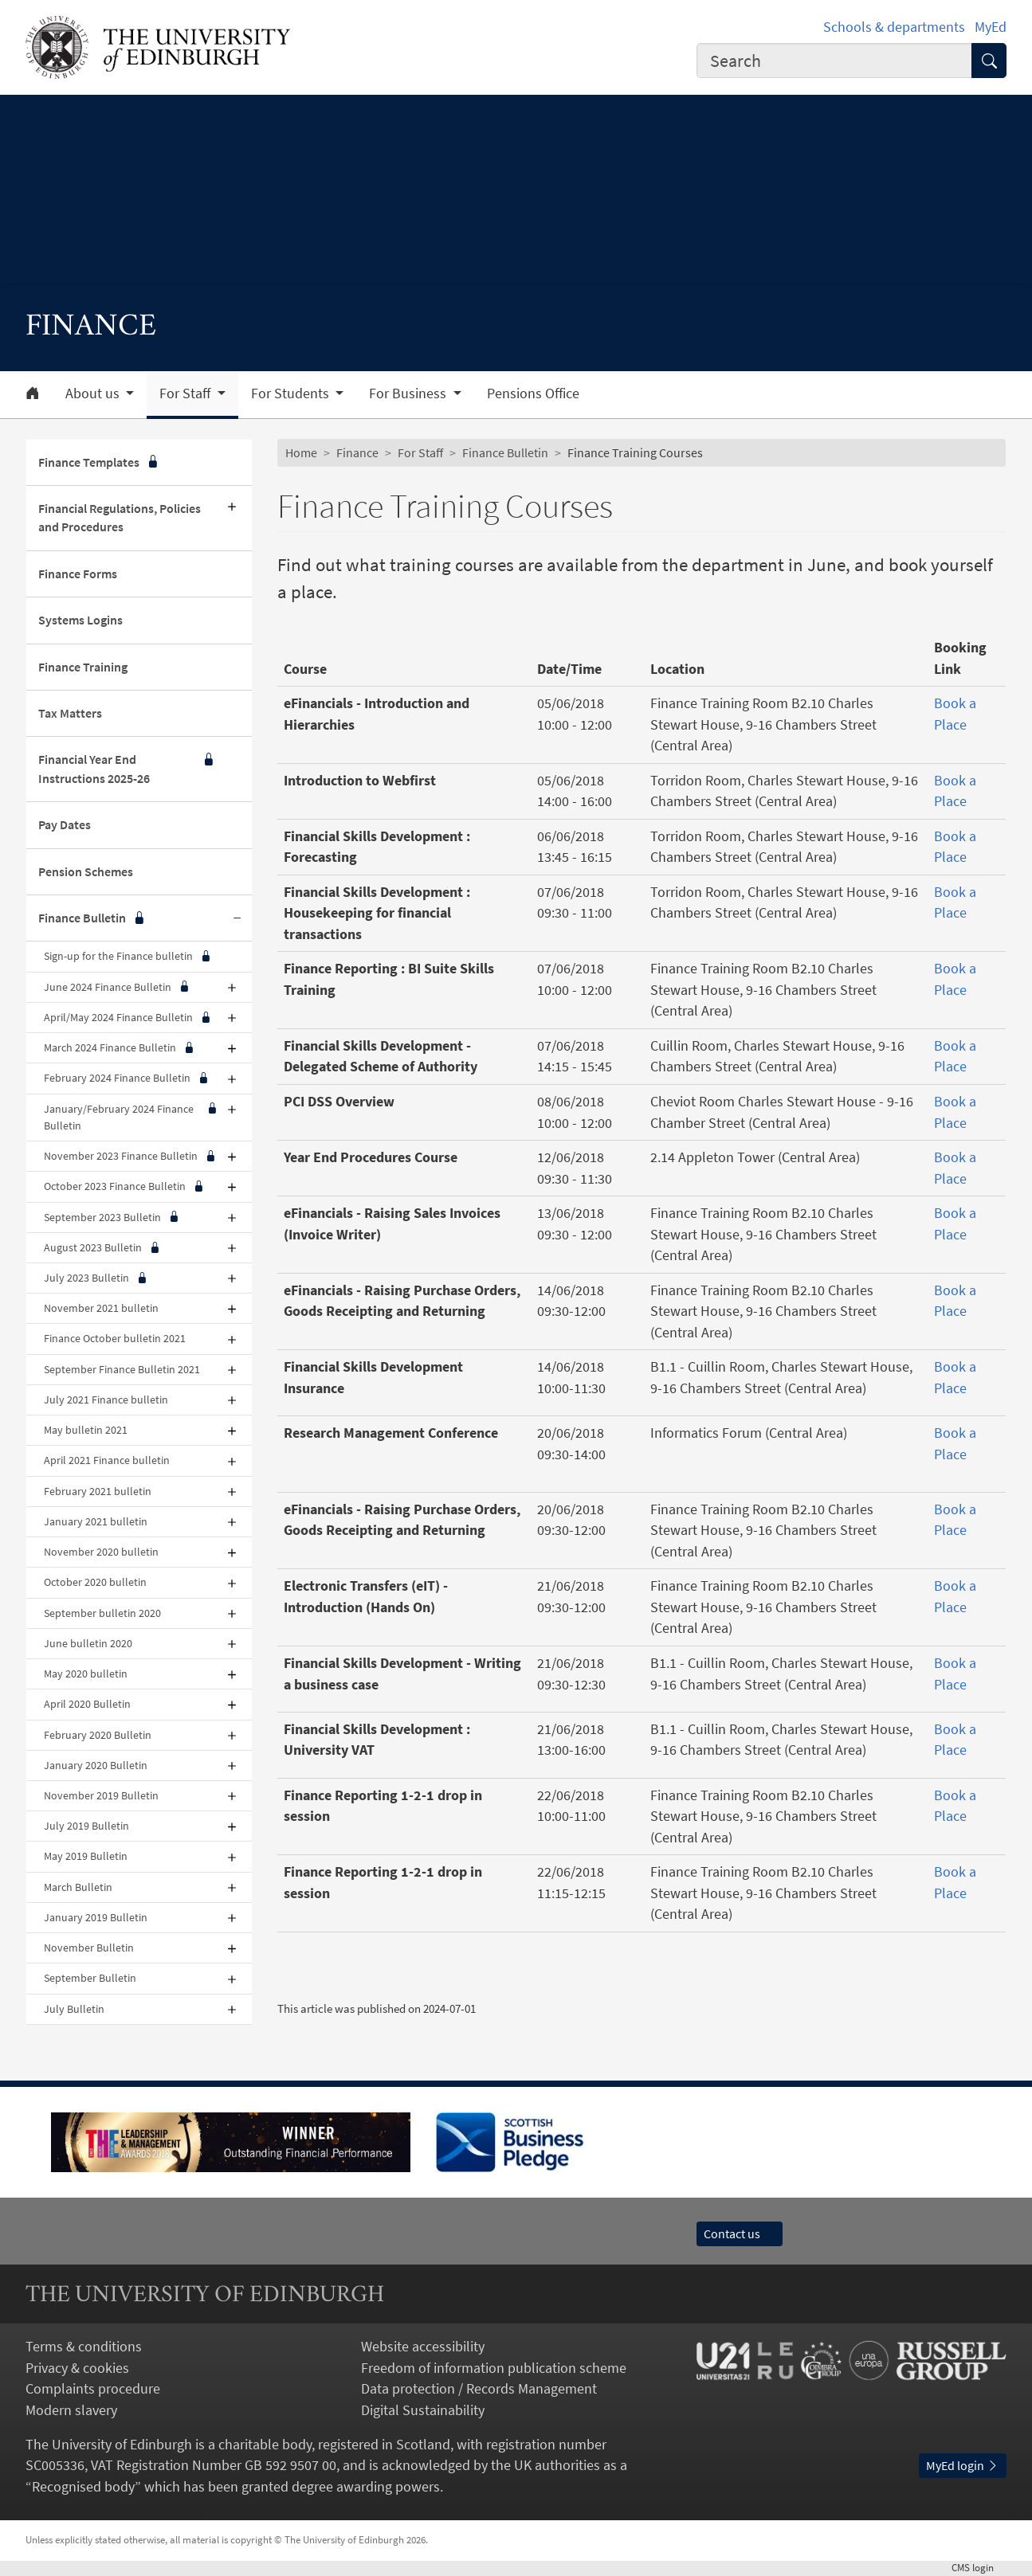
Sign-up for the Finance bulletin (127, 956)
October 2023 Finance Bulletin (123, 1186)
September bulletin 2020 (102, 1613)
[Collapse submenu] (237, 918)
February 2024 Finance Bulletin (126, 1078)
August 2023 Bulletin (101, 1247)
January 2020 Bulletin (95, 1765)
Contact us (739, 2233)
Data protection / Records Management (479, 2389)
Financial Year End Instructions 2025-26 (126, 769)
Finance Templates (98, 462)
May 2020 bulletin (86, 1673)
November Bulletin (89, 1947)
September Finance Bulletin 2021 (122, 1369)
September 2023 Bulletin (111, 1217)
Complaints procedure (93, 2389)
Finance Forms (77, 573)
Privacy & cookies (77, 2368)
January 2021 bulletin (95, 1521)
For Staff (420, 452)
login (979, 2568)
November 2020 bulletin (101, 1551)
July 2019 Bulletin (86, 1825)
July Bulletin (74, 2009)
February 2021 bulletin (97, 1491)
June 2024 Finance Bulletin (116, 987)
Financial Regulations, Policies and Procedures (119, 517)
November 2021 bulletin (101, 1308)
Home (301, 452)
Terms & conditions (84, 2346)
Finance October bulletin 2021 (115, 1338)
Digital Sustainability (423, 2410)
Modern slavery (71, 2410)
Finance (357, 452)
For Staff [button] (186, 393)
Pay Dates (64, 824)
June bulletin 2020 (88, 1643)
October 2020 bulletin (95, 1582)
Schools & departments (894, 27)
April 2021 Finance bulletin (107, 1460)
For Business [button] (409, 393)
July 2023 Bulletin (95, 1278)
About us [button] (94, 393)
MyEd (990, 27)
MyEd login (962, 2465)
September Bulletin (90, 1978)
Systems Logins (80, 620)
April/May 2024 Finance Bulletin (127, 1017)
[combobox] (834, 60)
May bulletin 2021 (86, 1430)
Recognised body (83, 2487)
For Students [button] (291, 393)
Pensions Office (533, 393)
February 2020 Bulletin (97, 1735)
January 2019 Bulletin (95, 1917)
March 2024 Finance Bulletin (119, 1047)
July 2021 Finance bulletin (106, 1399)
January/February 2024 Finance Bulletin (131, 1117)
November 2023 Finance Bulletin (129, 1156)
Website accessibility (423, 2346)
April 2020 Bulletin (87, 1704)
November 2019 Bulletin (101, 1795)
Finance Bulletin (92, 918)
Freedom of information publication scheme (493, 2368)
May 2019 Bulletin (86, 1856)
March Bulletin (78, 1887)
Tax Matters (70, 713)
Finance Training (83, 667)
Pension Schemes (85, 871)
